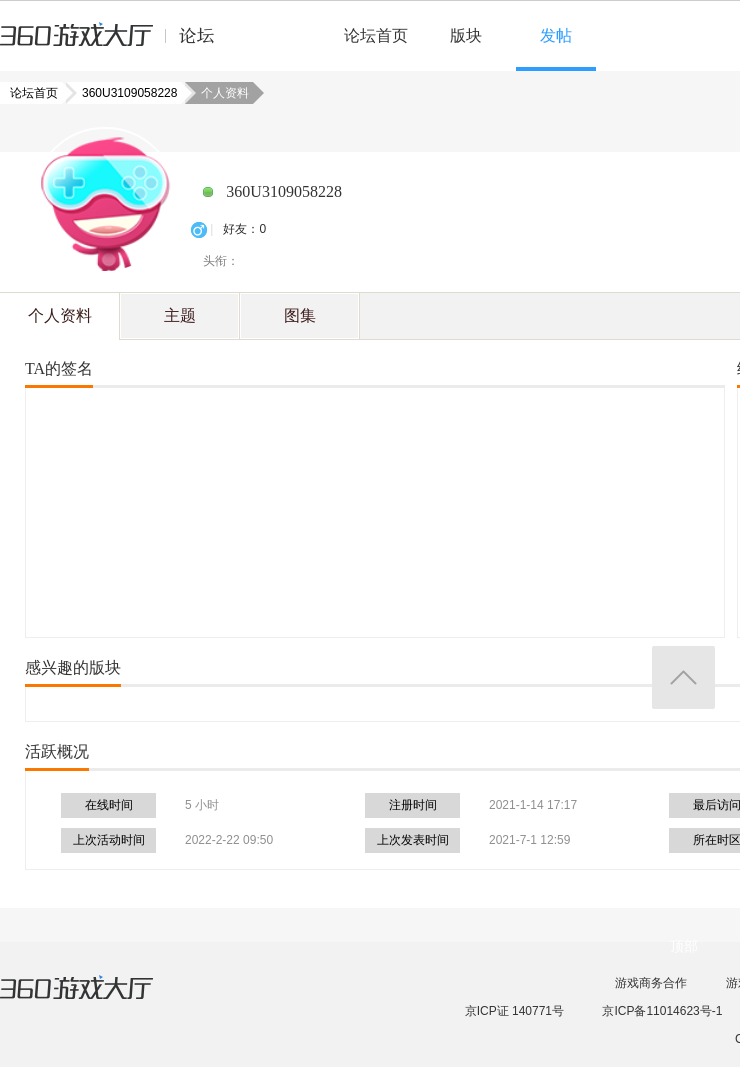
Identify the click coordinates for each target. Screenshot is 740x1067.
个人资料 (60, 315)
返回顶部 (683, 677)
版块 (466, 35)
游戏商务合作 (651, 983)
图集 (300, 315)
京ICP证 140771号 (514, 1011)
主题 (180, 315)
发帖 (556, 35)
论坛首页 (376, 35)
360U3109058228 (123, 93)
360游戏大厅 (97, 1000)
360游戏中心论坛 (115, 44)
